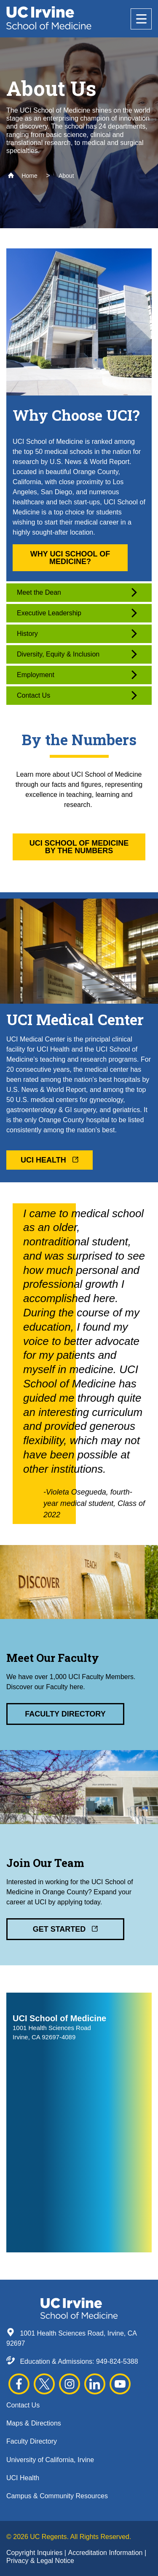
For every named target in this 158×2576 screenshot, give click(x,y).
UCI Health (22, 2477)
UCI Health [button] (49, 1160)
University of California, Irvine (50, 2459)
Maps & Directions (33, 2423)
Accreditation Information (106, 2552)
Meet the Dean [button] (77, 592)
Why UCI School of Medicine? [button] (70, 558)
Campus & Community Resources (57, 2496)
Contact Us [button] (77, 695)
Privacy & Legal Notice (40, 2560)
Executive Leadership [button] (77, 613)
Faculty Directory (31, 2441)
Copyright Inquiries (35, 2552)
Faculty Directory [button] (65, 1714)
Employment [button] (77, 674)
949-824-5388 (117, 2361)
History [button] (77, 633)
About (66, 175)
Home (22, 175)
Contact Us (23, 2405)
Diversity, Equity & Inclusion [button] (77, 654)
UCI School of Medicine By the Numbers (79, 847)
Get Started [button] (65, 1929)
